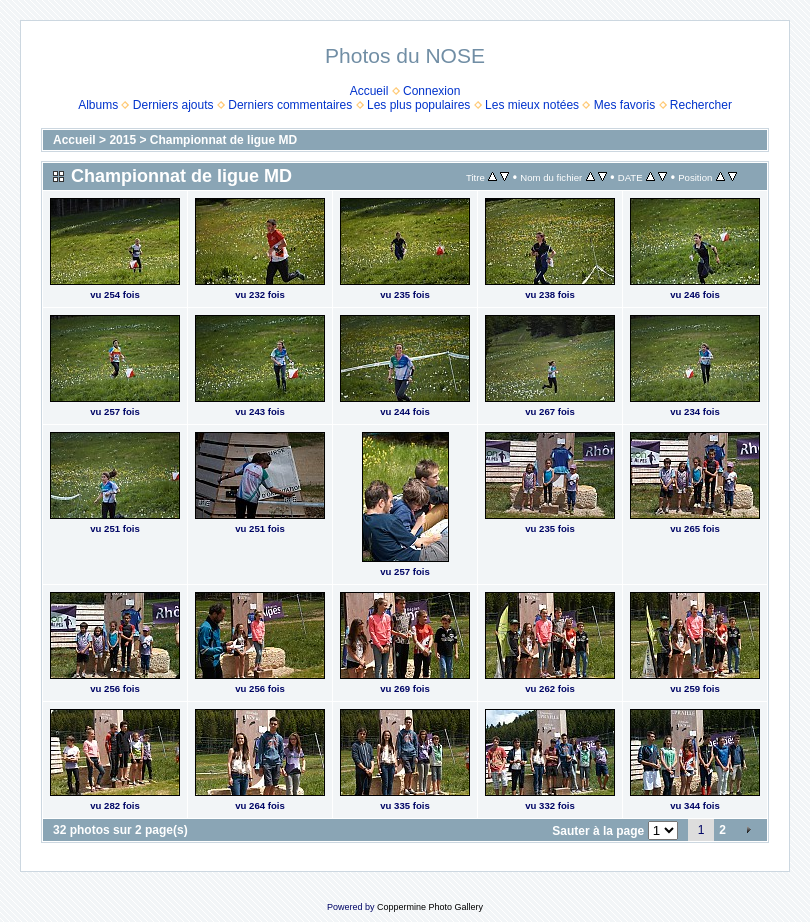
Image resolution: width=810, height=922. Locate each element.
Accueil (369, 91)
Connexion (431, 91)
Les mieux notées (532, 105)
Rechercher (701, 105)
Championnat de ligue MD (223, 140)
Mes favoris (624, 105)
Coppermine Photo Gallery (430, 907)
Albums (98, 105)
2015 (122, 140)
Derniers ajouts (173, 105)
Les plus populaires (418, 105)
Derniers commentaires (290, 105)
